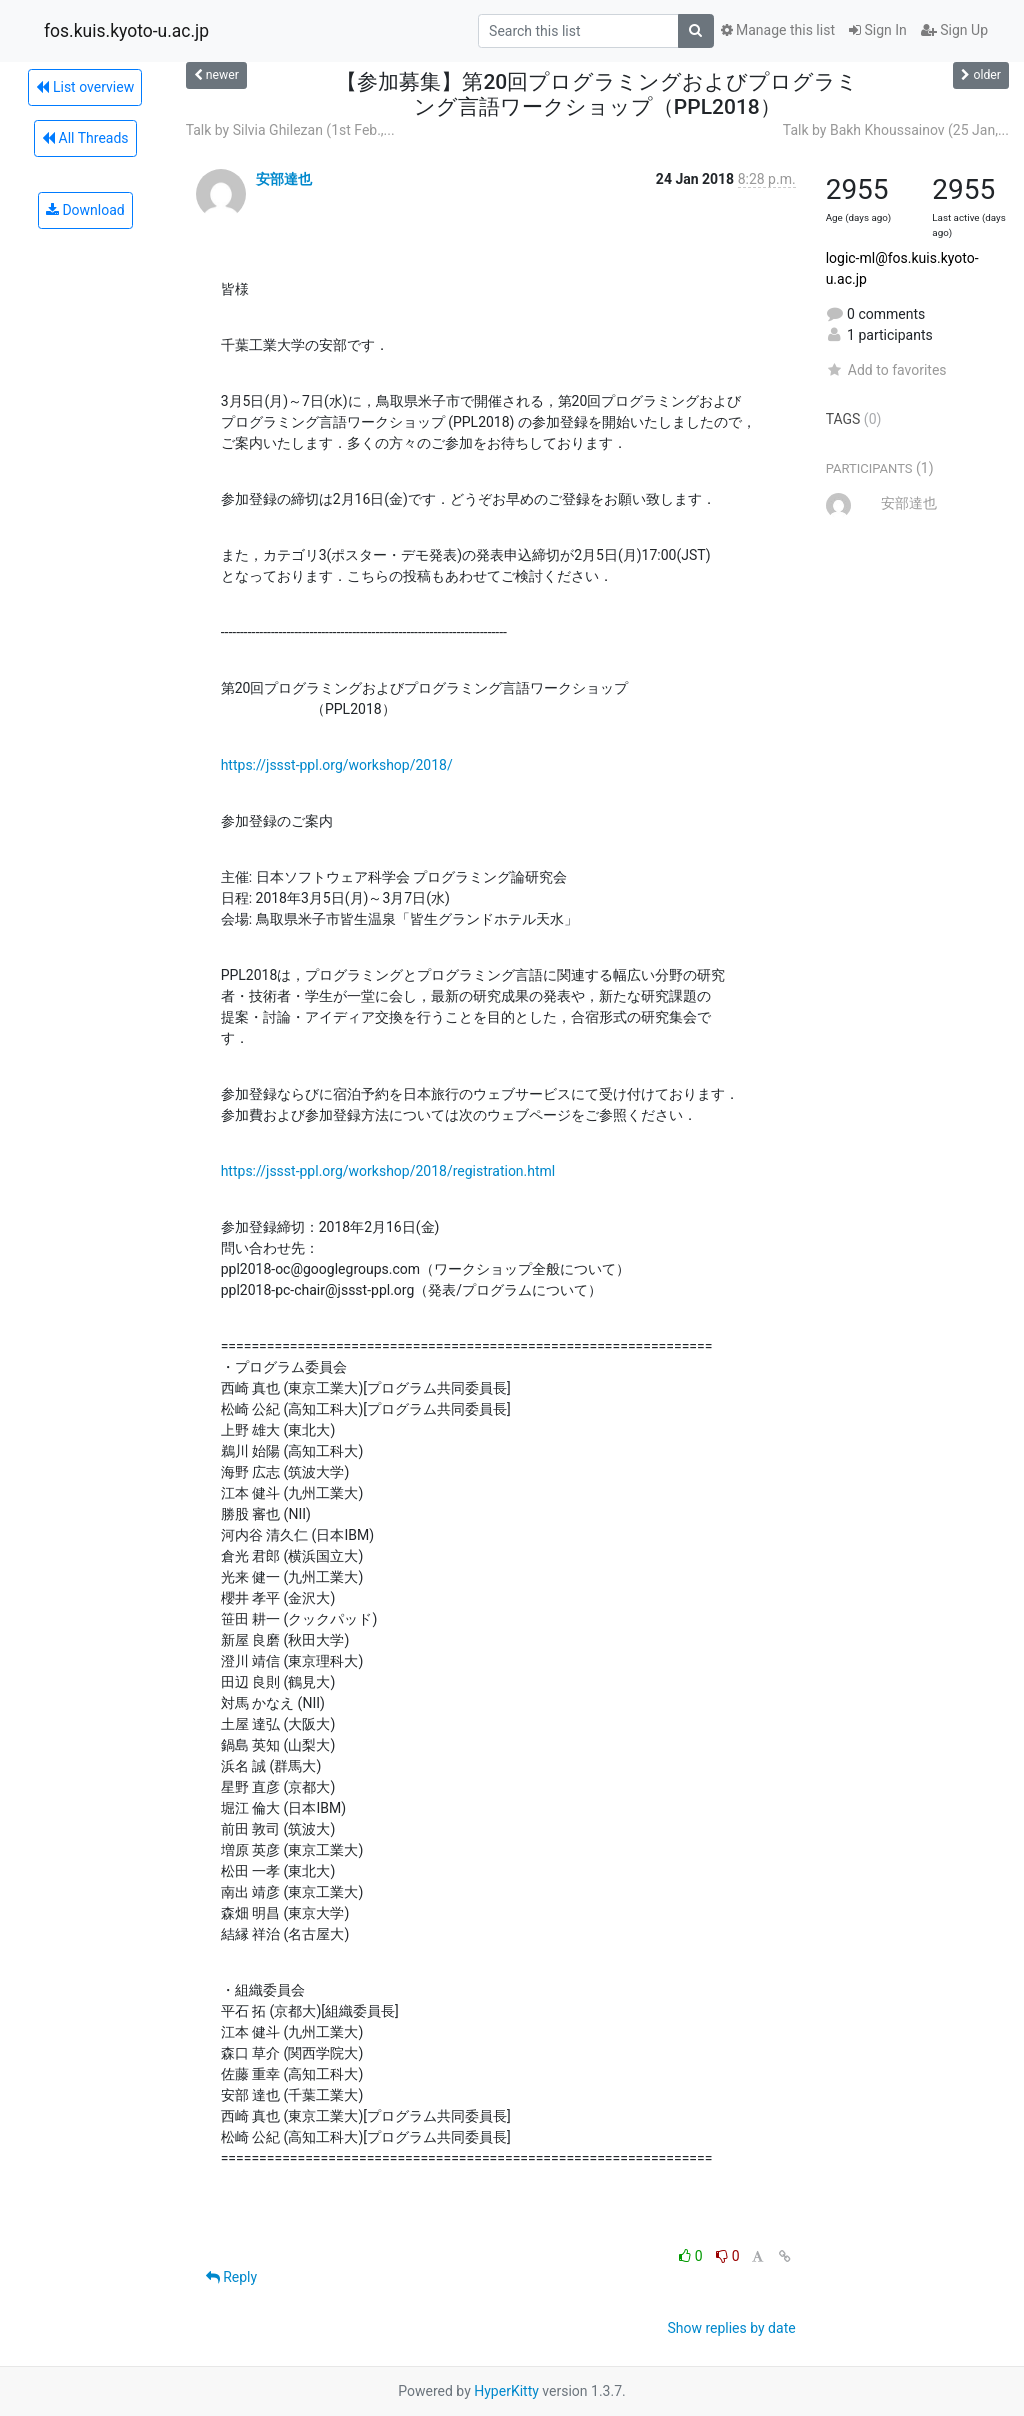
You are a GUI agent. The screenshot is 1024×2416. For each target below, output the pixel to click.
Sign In (878, 30)
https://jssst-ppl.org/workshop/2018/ (337, 765)
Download (85, 210)
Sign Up (954, 30)
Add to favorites (886, 370)
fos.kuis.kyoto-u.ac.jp (126, 31)
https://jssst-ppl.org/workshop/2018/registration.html (388, 1171)
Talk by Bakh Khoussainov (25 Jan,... (896, 130)
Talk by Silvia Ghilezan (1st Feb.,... (290, 130)
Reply (231, 2277)
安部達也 (284, 179)
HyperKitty (506, 2391)
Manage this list (778, 30)
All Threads (85, 138)
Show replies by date (731, 2328)
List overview (85, 87)
